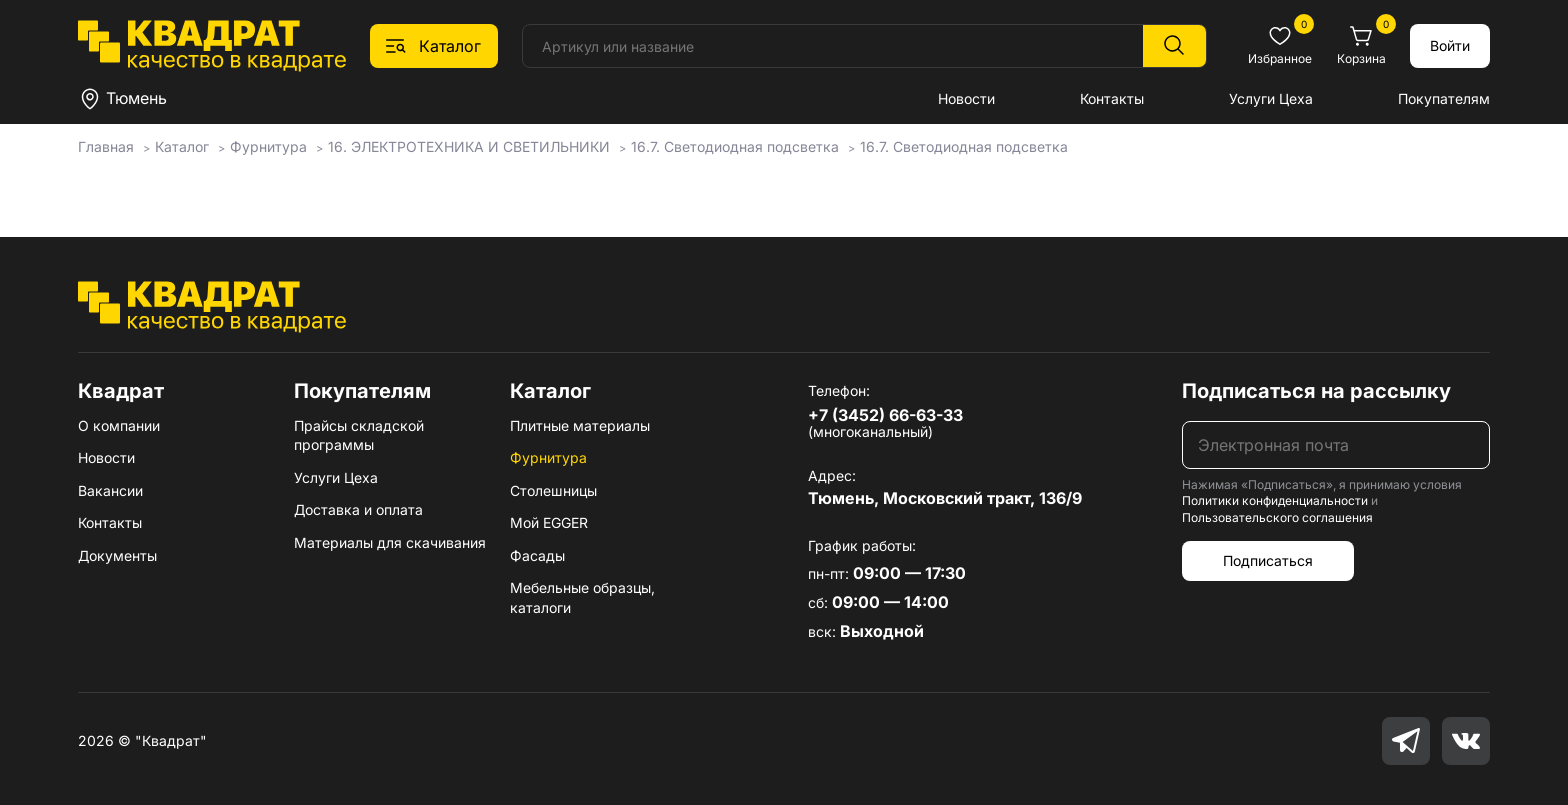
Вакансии (110, 490)
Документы (117, 555)
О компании (119, 425)
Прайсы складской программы (359, 435)
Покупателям (1444, 98)
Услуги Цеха (1271, 98)
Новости (966, 98)
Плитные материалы (580, 425)
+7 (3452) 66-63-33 (885, 415)
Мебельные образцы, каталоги (582, 597)
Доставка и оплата (358, 509)
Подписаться (1268, 560)
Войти (1450, 45)
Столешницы (553, 490)
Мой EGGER (549, 522)
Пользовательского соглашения (1277, 517)
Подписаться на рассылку (1316, 391)
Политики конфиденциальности (1275, 500)
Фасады (537, 555)
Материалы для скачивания (390, 542)
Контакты (1112, 98)
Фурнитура (548, 457)
